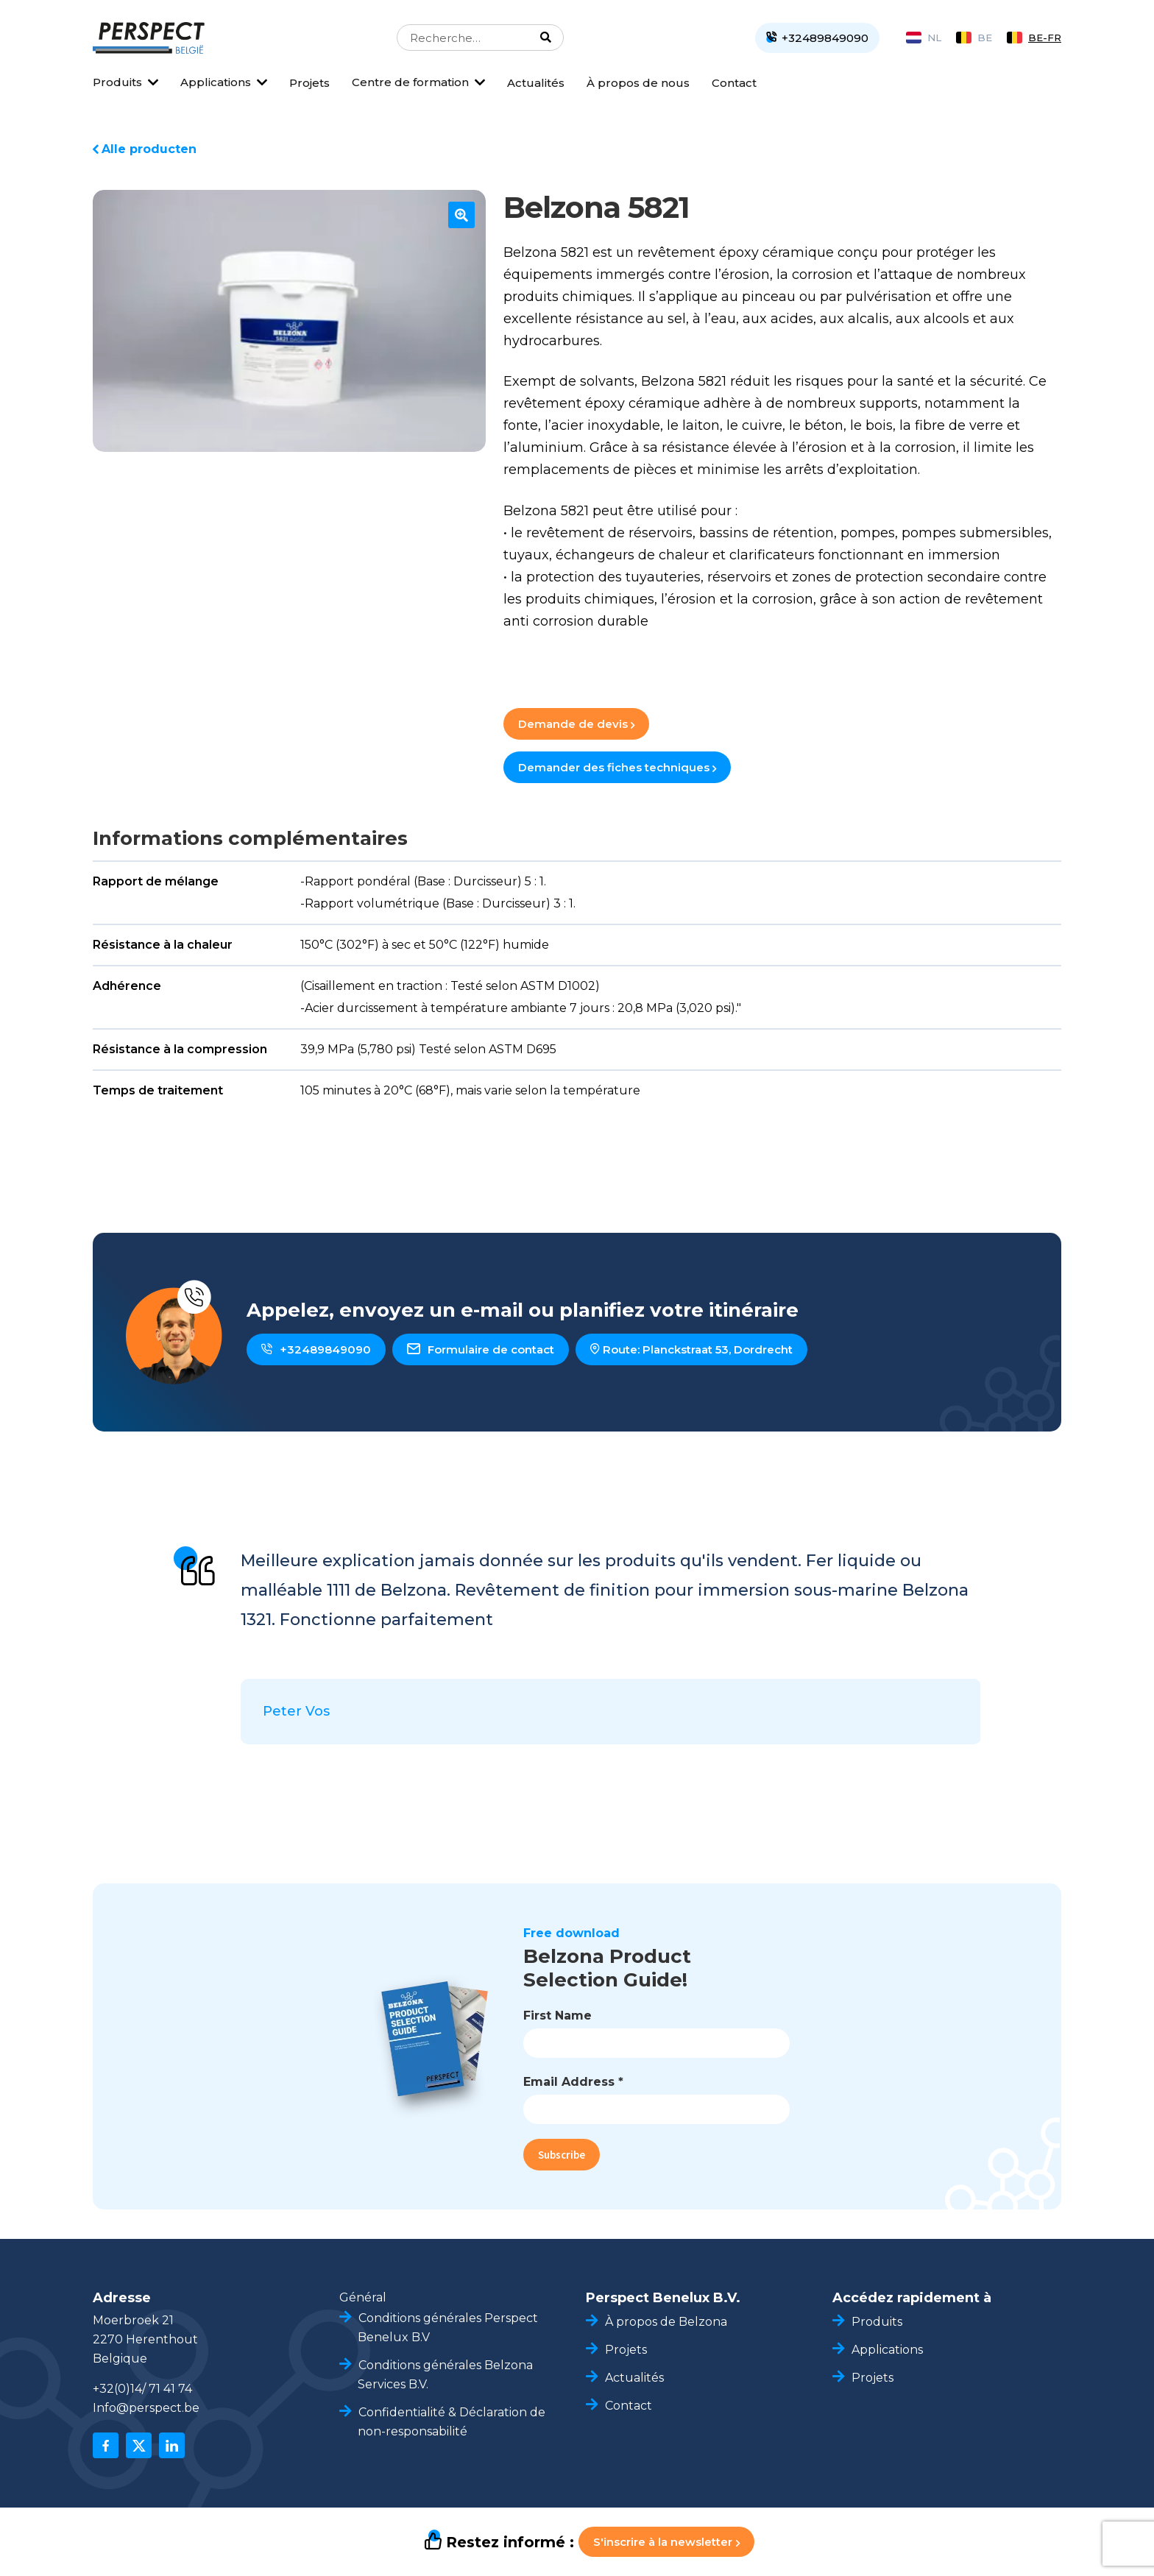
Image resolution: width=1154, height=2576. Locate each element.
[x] (139, 2445)
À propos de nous (638, 83)
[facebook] (105, 2445)
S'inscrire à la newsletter (666, 2542)
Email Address (573, 2082)
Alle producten (149, 149)
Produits (117, 82)
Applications (215, 82)
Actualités (535, 83)
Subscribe (561, 2155)
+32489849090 (316, 1349)
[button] (461, 215)
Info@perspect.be (146, 2408)
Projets (309, 83)
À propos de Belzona (666, 2322)
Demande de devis (576, 724)
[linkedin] (172, 2445)
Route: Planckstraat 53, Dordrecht (691, 1349)
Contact (734, 83)
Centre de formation (410, 82)
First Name (557, 2016)
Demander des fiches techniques (617, 767)
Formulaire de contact (480, 1349)
